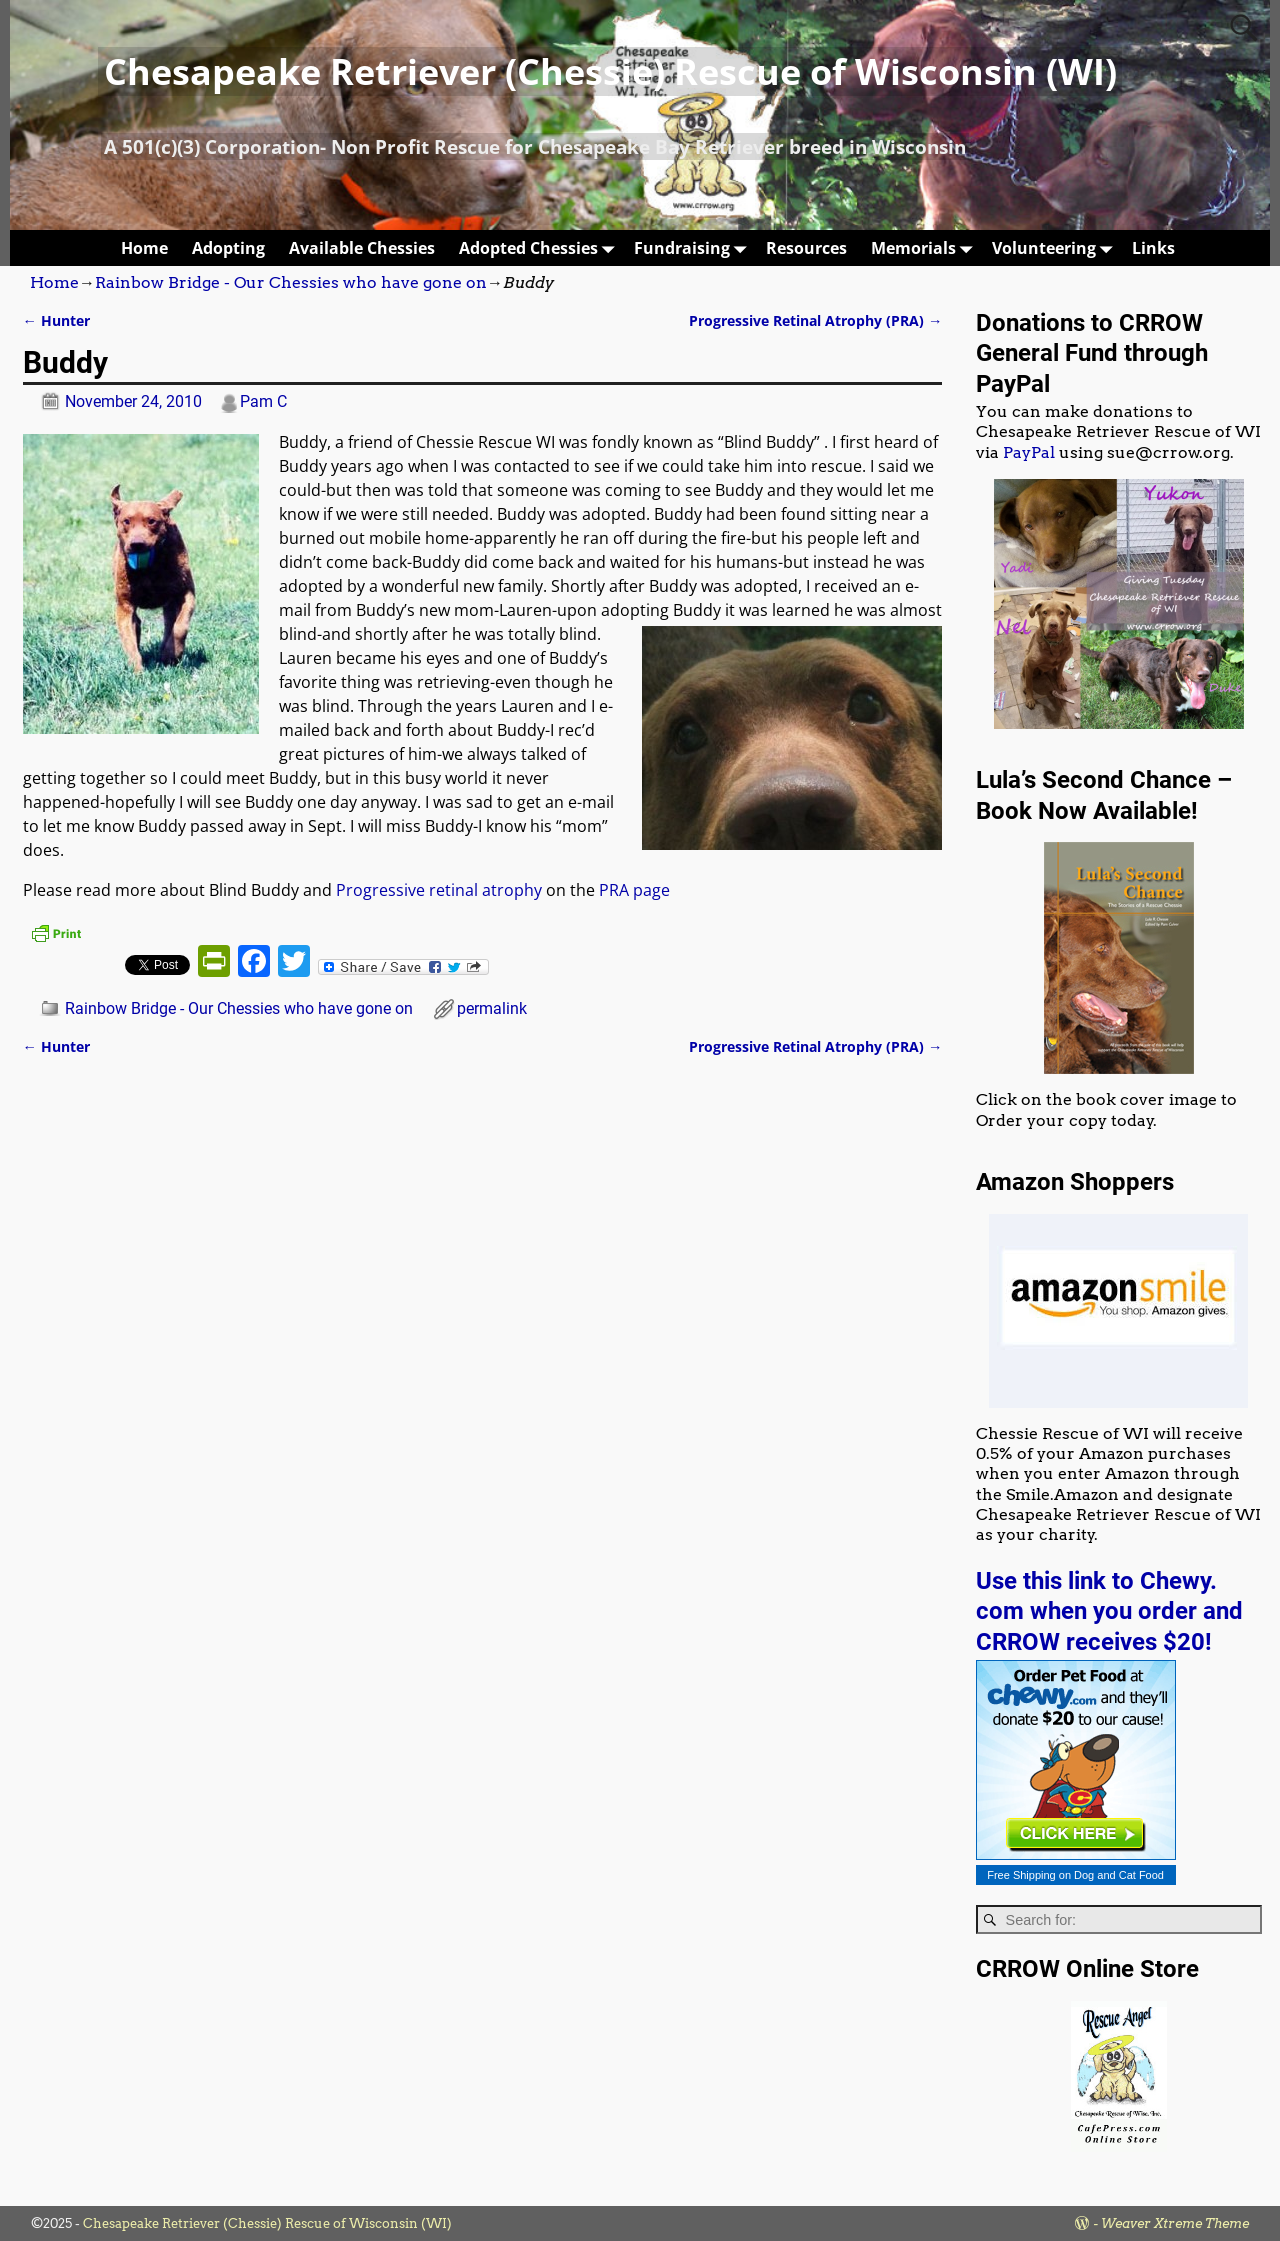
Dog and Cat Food (1119, 1875)
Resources (806, 248)
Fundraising (694, 247)
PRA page (634, 890)
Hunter (56, 320)
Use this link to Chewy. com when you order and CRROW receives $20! (1109, 1611)
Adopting (228, 248)
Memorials (925, 247)
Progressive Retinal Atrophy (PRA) (815, 320)
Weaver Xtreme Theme (1175, 2223)
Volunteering (1056, 247)
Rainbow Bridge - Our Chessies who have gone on (291, 282)
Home (144, 248)
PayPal (1029, 452)
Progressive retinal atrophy (439, 890)
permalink (492, 1008)
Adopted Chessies (540, 247)
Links (1153, 248)
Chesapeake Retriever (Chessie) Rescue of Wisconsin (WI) (610, 71)
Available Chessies (362, 248)
